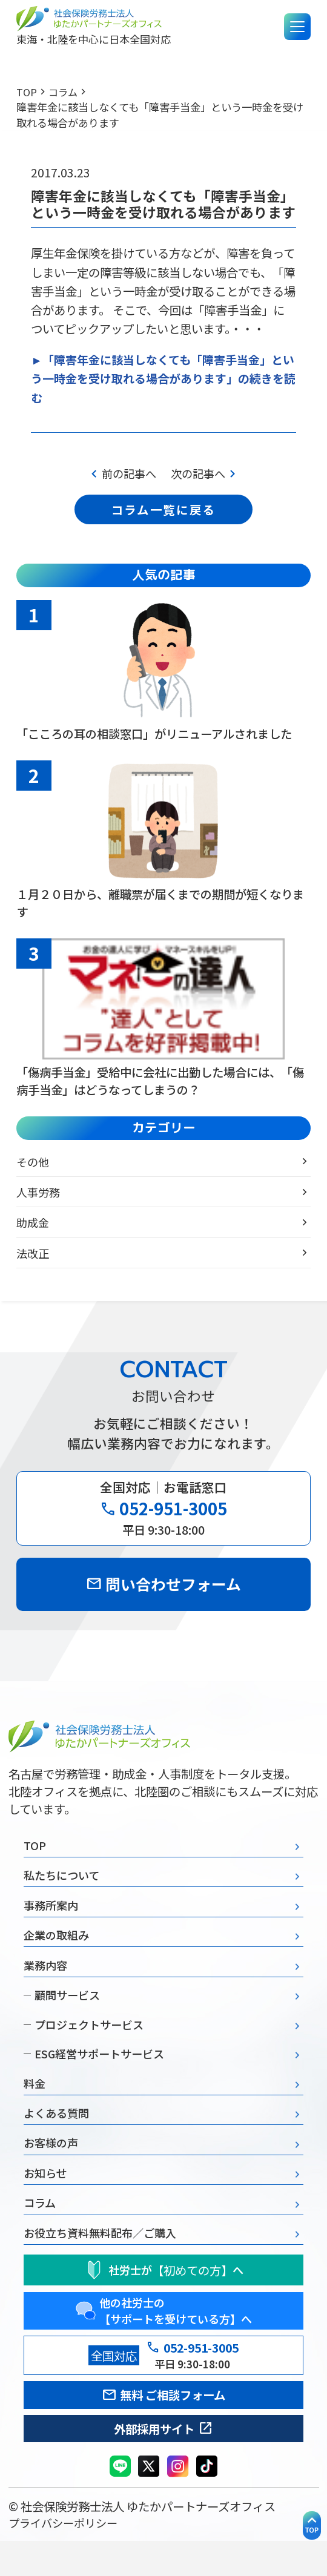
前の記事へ (120, 475)
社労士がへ (163, 2300)
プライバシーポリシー (66, 2557)
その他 (33, 1169)
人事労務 (39, 1199)
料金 (35, 2105)
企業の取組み (58, 1951)
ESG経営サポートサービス (98, 2075)
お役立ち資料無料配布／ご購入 (104, 2262)
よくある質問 (58, 2137)
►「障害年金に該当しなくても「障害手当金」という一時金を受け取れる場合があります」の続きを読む (163, 379)
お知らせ (47, 2200)
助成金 (33, 1229)
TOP (26, 92)
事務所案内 (52, 1919)
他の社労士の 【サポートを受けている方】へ (163, 2342)
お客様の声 (52, 2168)
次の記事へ (207, 475)
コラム (63, 92)
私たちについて (64, 1888)
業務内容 (47, 1982)
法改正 (33, 1259)
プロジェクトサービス (86, 2044)
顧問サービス (63, 2013)
